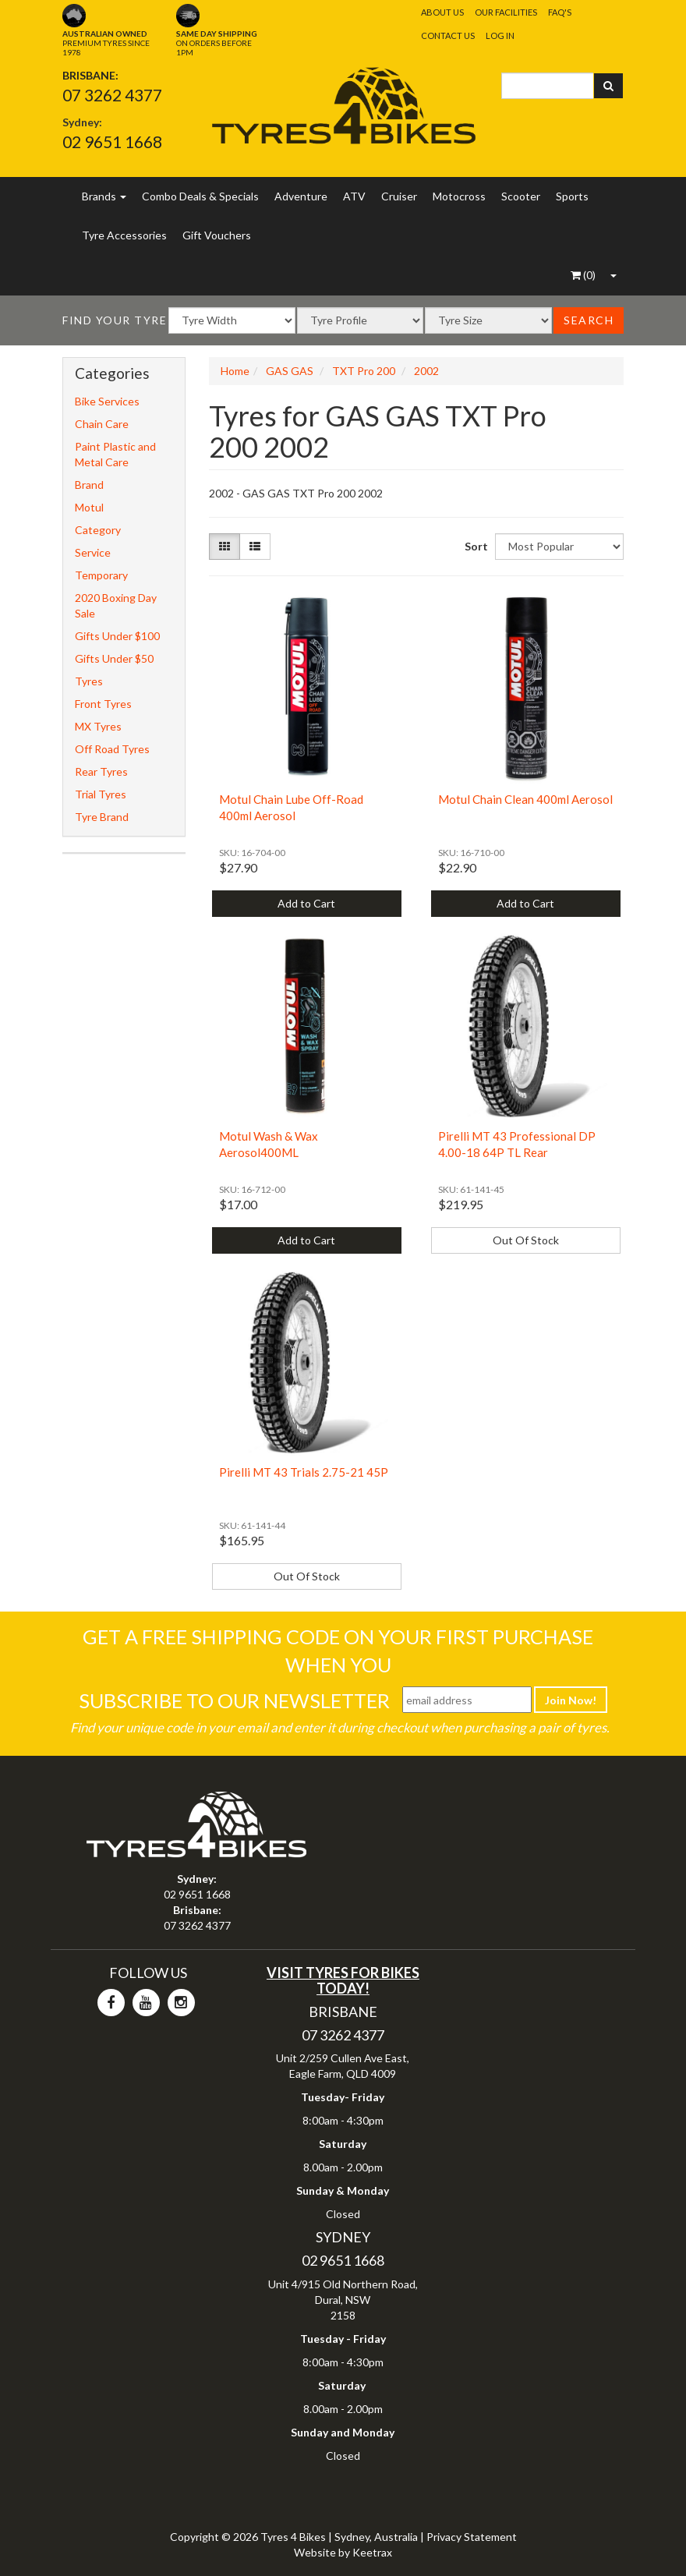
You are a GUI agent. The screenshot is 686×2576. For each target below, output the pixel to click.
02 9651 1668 (112, 141)
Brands (104, 196)
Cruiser (399, 196)
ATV (354, 196)
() (583, 274)
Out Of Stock (526, 1240)
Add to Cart (306, 903)
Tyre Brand (102, 816)
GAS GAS (289, 370)
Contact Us (448, 35)
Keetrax (372, 2552)
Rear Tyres (101, 771)
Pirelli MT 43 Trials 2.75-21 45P (303, 1472)
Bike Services (107, 401)
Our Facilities (506, 12)
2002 (426, 370)
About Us (442, 12)
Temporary (101, 575)
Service (93, 552)
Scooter (520, 196)
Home (235, 370)
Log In (500, 35)
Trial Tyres (100, 794)
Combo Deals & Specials (200, 196)
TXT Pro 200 (363, 370)
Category (98, 529)
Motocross (459, 196)
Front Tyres (103, 703)
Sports (572, 196)
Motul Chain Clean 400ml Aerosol (525, 799)
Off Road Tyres (112, 748)
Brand (89, 484)
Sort (474, 546)
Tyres (89, 681)
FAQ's (559, 12)
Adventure (300, 196)
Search (589, 320)
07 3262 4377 (112, 94)
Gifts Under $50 (114, 658)
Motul (89, 507)
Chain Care (102, 423)
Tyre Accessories (124, 235)
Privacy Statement (471, 2536)
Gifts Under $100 (117, 635)
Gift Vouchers (216, 235)
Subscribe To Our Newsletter (234, 1700)
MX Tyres (98, 726)
